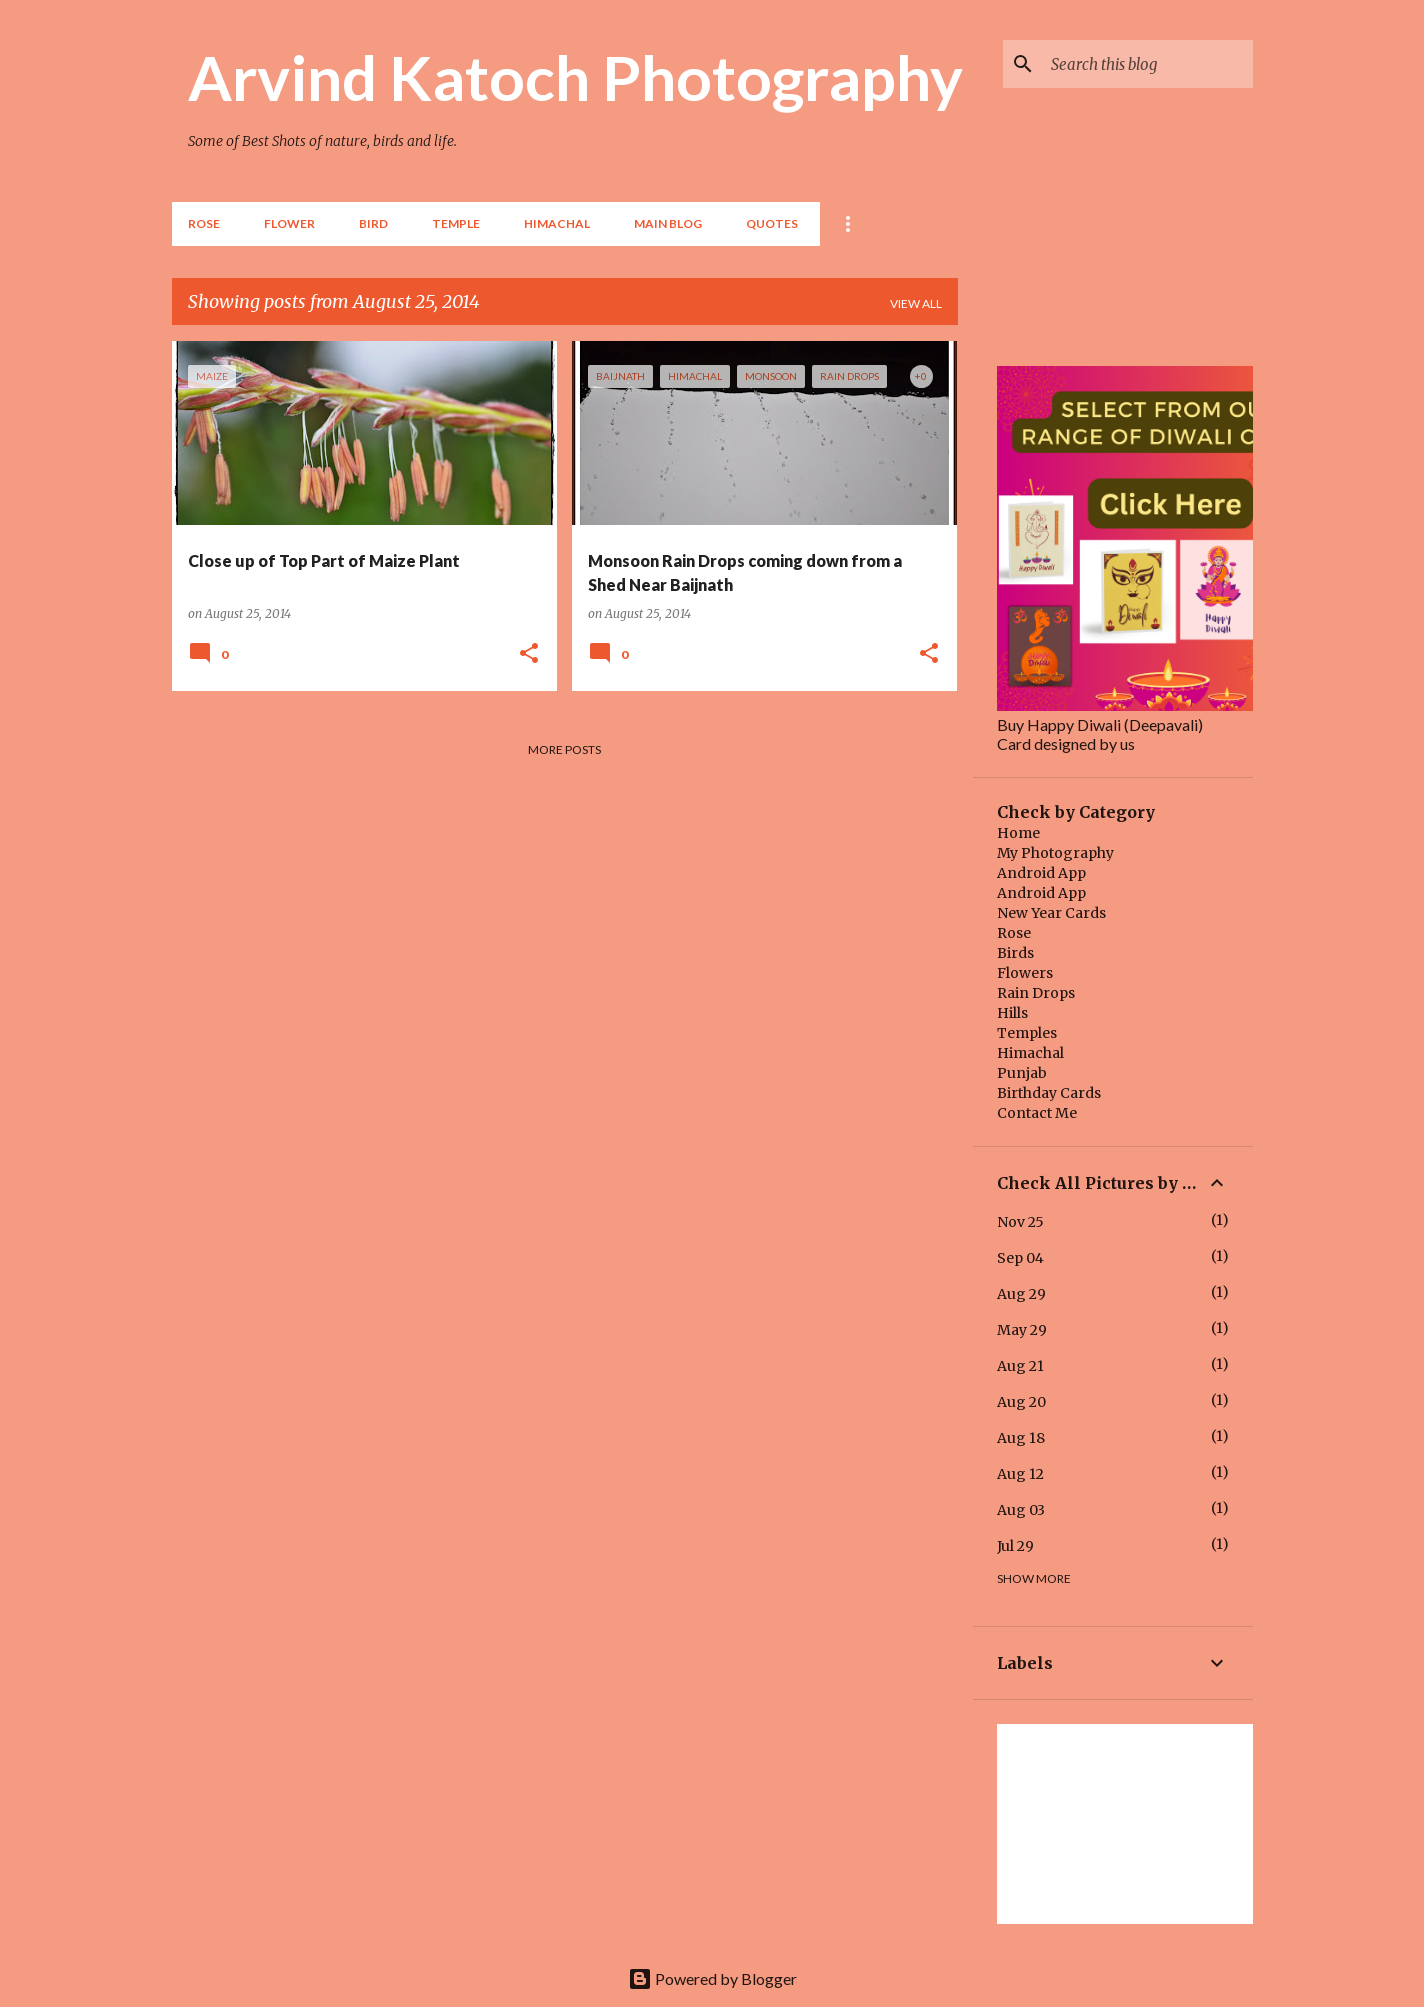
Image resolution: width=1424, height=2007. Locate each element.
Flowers (1025, 973)
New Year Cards (1051, 913)
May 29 (1022, 1330)
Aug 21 (1020, 1366)
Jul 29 (1015, 1546)
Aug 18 (1021, 1438)
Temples (1027, 1033)
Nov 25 (1020, 1222)
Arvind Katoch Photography (575, 77)
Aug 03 (1021, 1510)
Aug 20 (1021, 1402)
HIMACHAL (557, 223)
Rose (204, 223)
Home (1018, 833)
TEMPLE (456, 223)
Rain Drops (1036, 993)
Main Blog (668, 223)
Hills (1012, 1013)
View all (916, 303)
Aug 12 (1020, 1474)
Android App (1041, 873)
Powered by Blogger (712, 1978)
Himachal (1030, 1053)
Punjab (1022, 1073)
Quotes (772, 223)
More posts (564, 749)
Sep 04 (1020, 1258)
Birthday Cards (1049, 1093)
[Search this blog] (1148, 64)
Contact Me (1037, 1113)
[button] (529, 654)
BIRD (373, 223)
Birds (1015, 953)
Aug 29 (1021, 1294)
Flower (289, 223)
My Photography (1055, 853)
